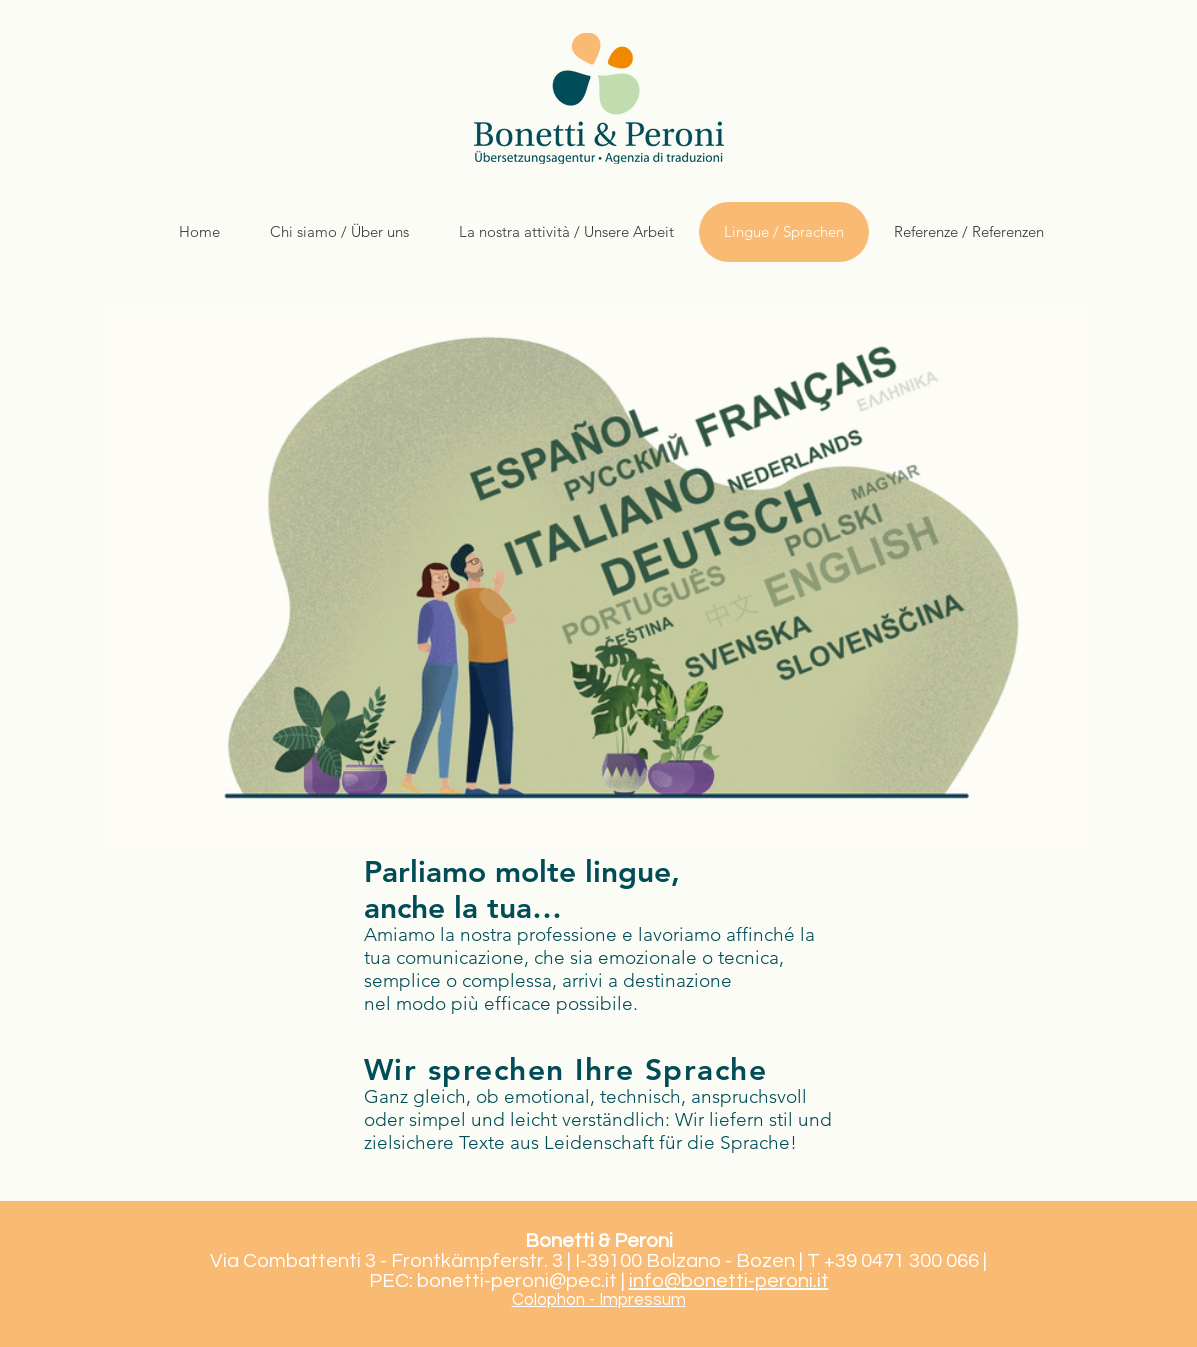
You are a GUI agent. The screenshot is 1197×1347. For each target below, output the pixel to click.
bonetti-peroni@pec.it (517, 1281)
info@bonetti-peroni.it (729, 1281)
